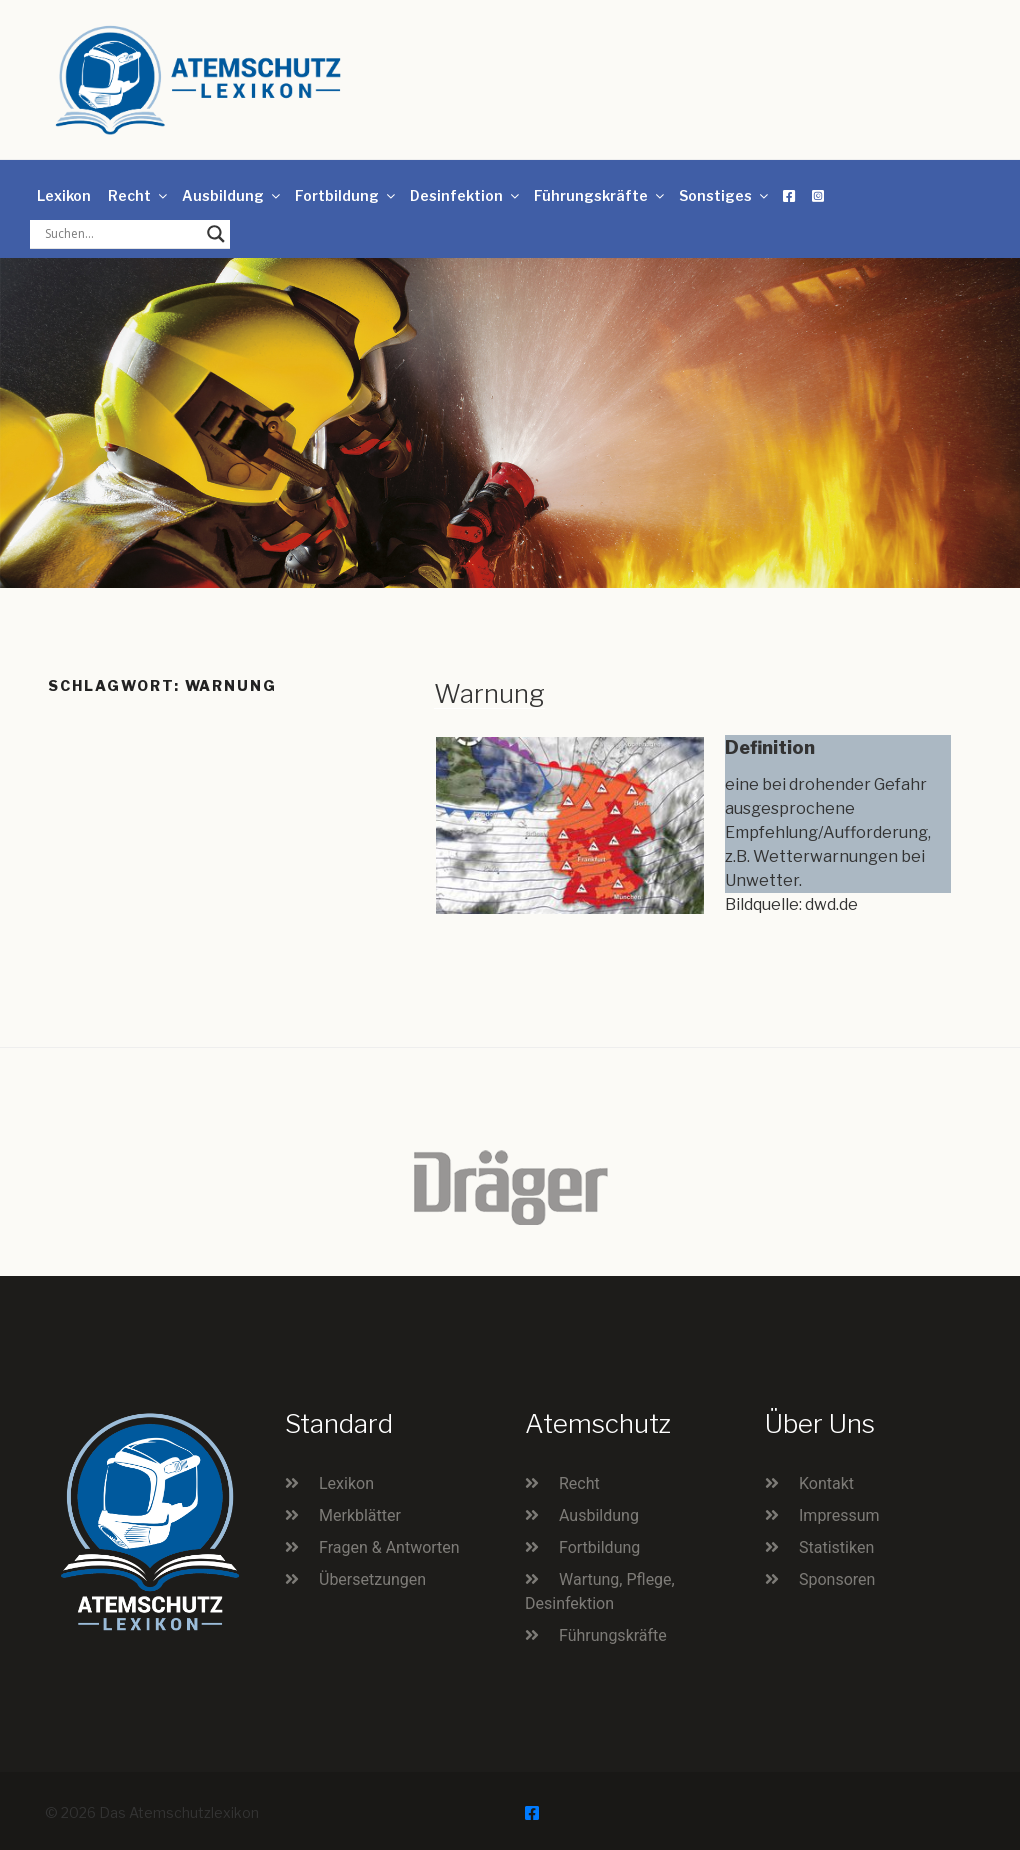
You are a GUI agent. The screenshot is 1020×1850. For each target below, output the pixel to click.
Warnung (489, 693)
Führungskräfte (600, 195)
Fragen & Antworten (389, 1547)
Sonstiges (725, 195)
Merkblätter (360, 1515)
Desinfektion (466, 195)
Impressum (839, 1515)
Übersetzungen (372, 1579)
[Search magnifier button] (216, 234)
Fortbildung (346, 195)
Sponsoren (837, 1579)
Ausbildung (232, 195)
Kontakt (826, 1483)
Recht (139, 195)
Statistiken (836, 1547)
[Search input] (121, 234)
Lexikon (64, 195)
